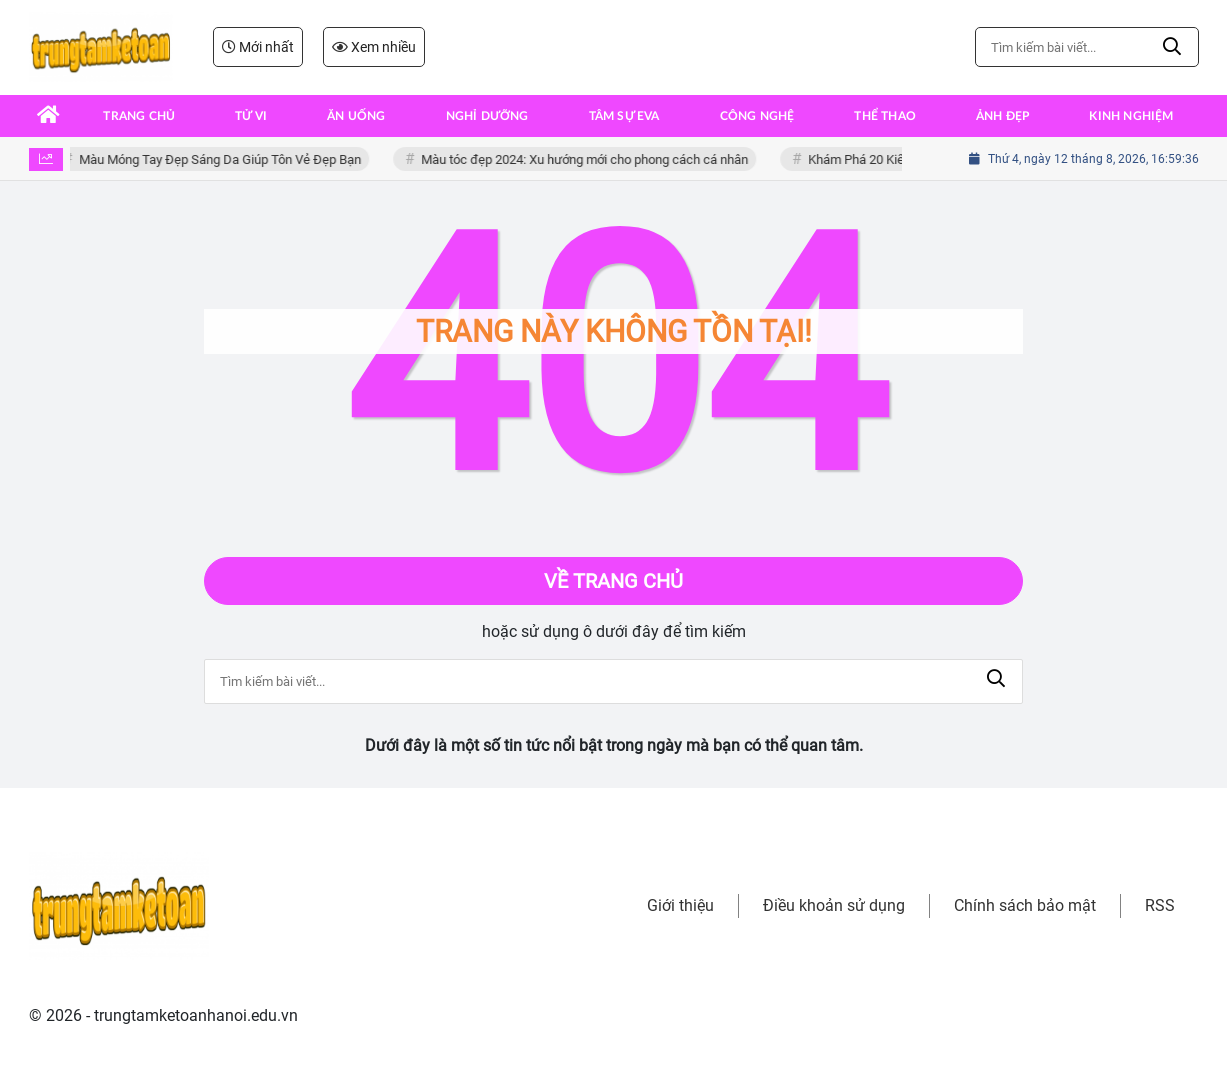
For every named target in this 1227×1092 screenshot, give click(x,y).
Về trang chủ (613, 581)
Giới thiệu (680, 905)
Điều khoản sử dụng (834, 905)
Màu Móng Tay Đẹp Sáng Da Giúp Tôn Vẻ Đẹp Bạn (224, 159)
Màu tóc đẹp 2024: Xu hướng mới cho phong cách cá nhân (588, 159)
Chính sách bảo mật (1025, 905)
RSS (1160, 905)
